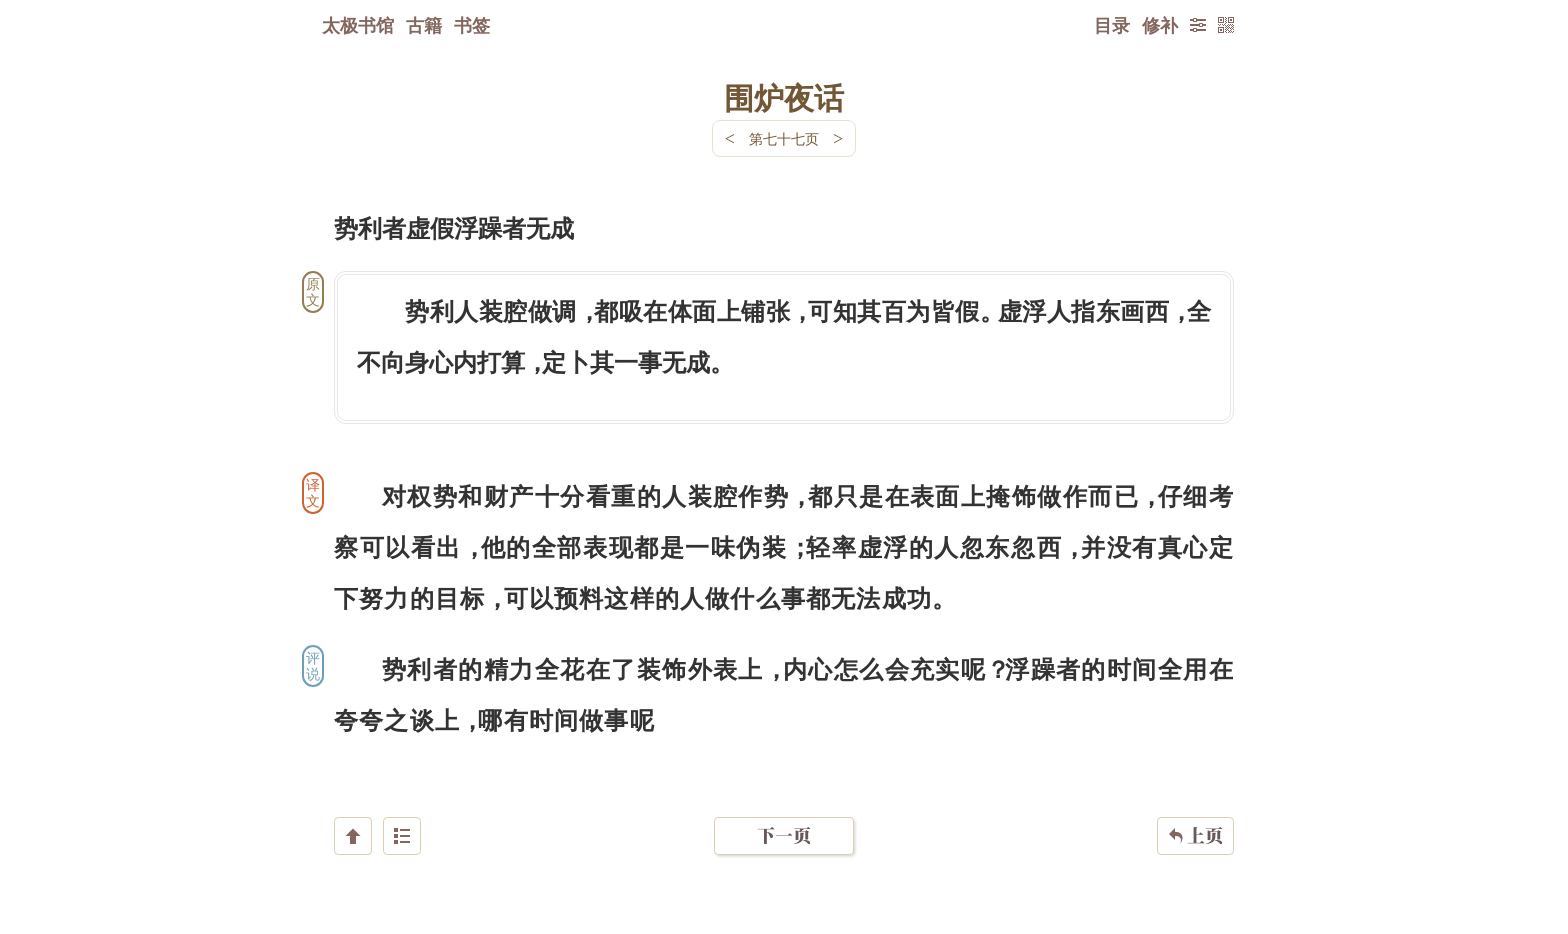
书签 (472, 25)
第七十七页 (784, 138)
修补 (1160, 25)
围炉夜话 (784, 97)
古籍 (424, 25)
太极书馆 (358, 25)
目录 (1112, 25)
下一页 (784, 814)
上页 (1195, 815)
